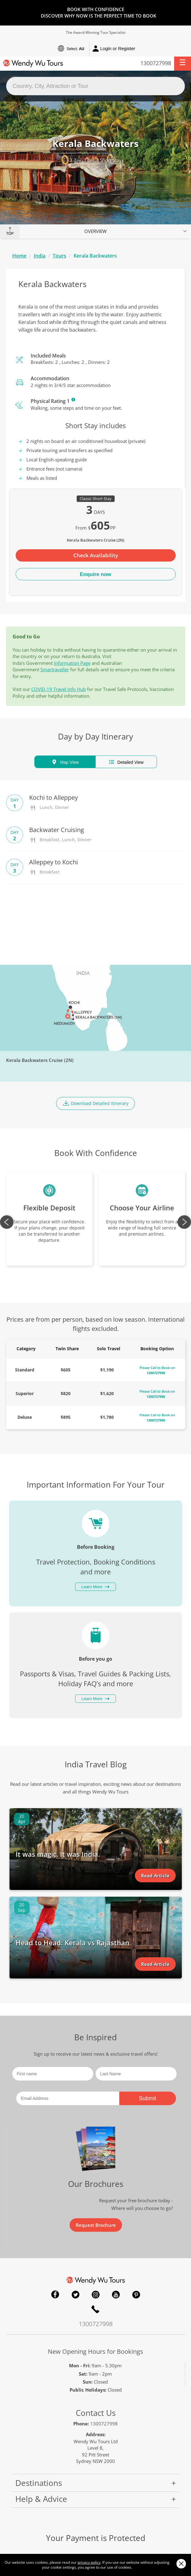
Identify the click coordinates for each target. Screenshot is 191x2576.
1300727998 (155, 63)
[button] (182, 64)
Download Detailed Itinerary (95, 1103)
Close (181, 2563)
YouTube (116, 2294)
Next (184, 1222)
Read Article (155, 1875)
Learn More (73, 399)
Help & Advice (41, 2498)
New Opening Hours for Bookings (95, 2351)
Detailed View (126, 762)
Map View (65, 762)
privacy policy (89, 2562)
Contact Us (96, 2412)
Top (9, 233)
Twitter (75, 2294)
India (39, 255)
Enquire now (95, 574)
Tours (59, 255)
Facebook (55, 2294)
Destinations (38, 2482)
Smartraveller (54, 669)
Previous (6, 1222)
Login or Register (114, 49)
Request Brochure (96, 2225)
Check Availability (95, 555)
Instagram (96, 2294)
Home (19, 255)
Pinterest (136, 2294)
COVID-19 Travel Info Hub (58, 689)
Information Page (72, 663)
